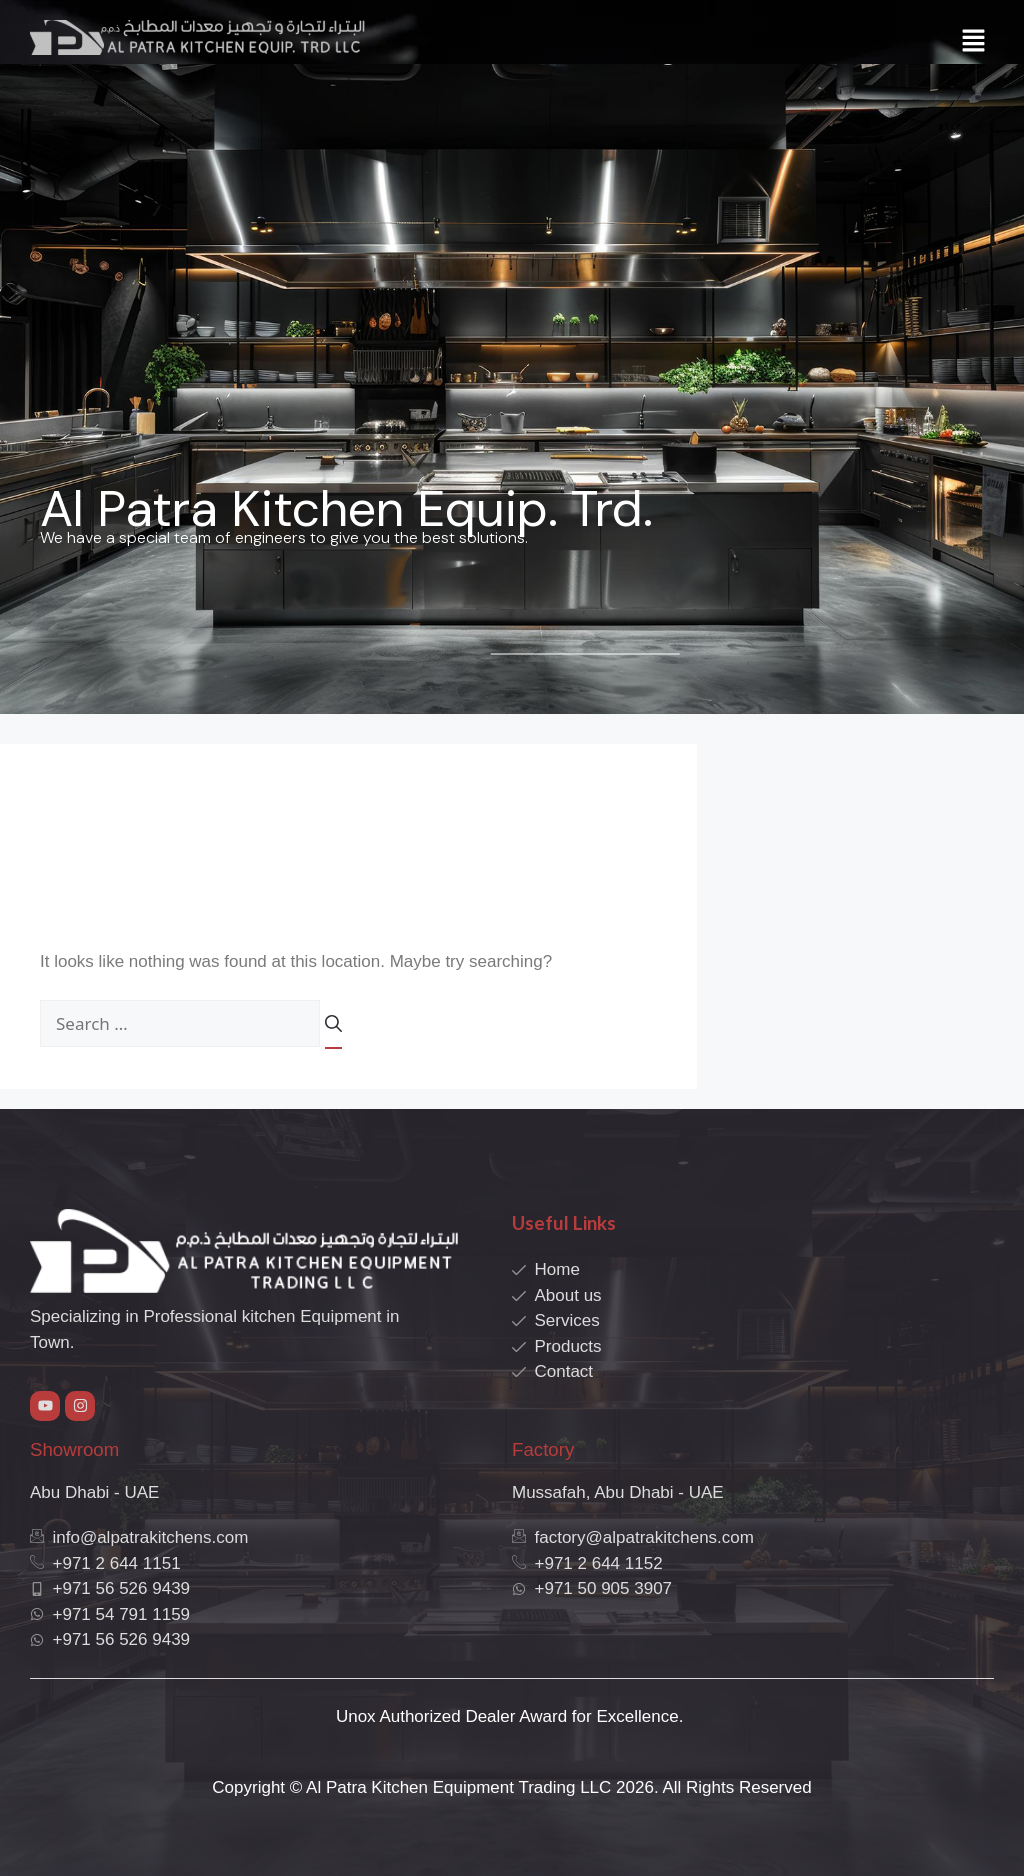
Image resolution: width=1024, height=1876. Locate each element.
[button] (974, 42)
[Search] (333, 1031)
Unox (356, 1716)
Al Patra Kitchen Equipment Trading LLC (458, 1787)
